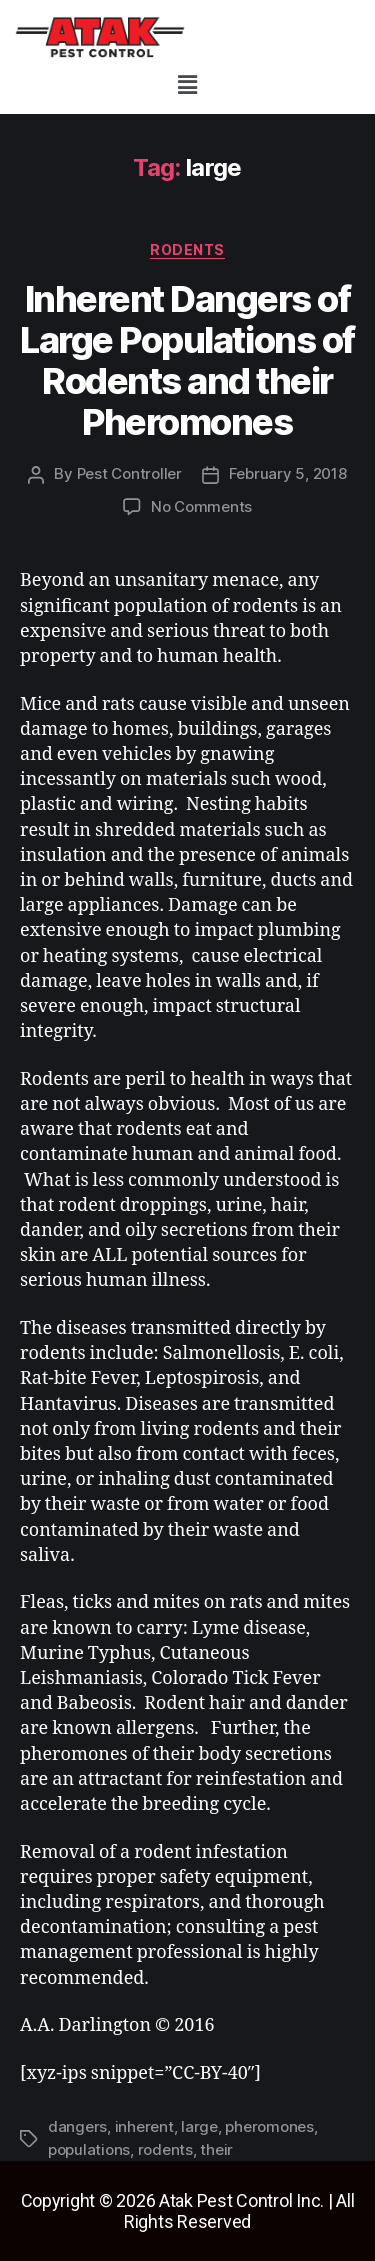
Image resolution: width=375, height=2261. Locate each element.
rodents (187, 249)
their (216, 2149)
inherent (144, 2126)
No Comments (201, 506)
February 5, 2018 (288, 473)
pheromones (269, 2126)
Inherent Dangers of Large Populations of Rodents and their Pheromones (187, 360)
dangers (77, 2126)
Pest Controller (129, 473)
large (199, 2126)
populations (89, 2149)
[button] (187, 84)
